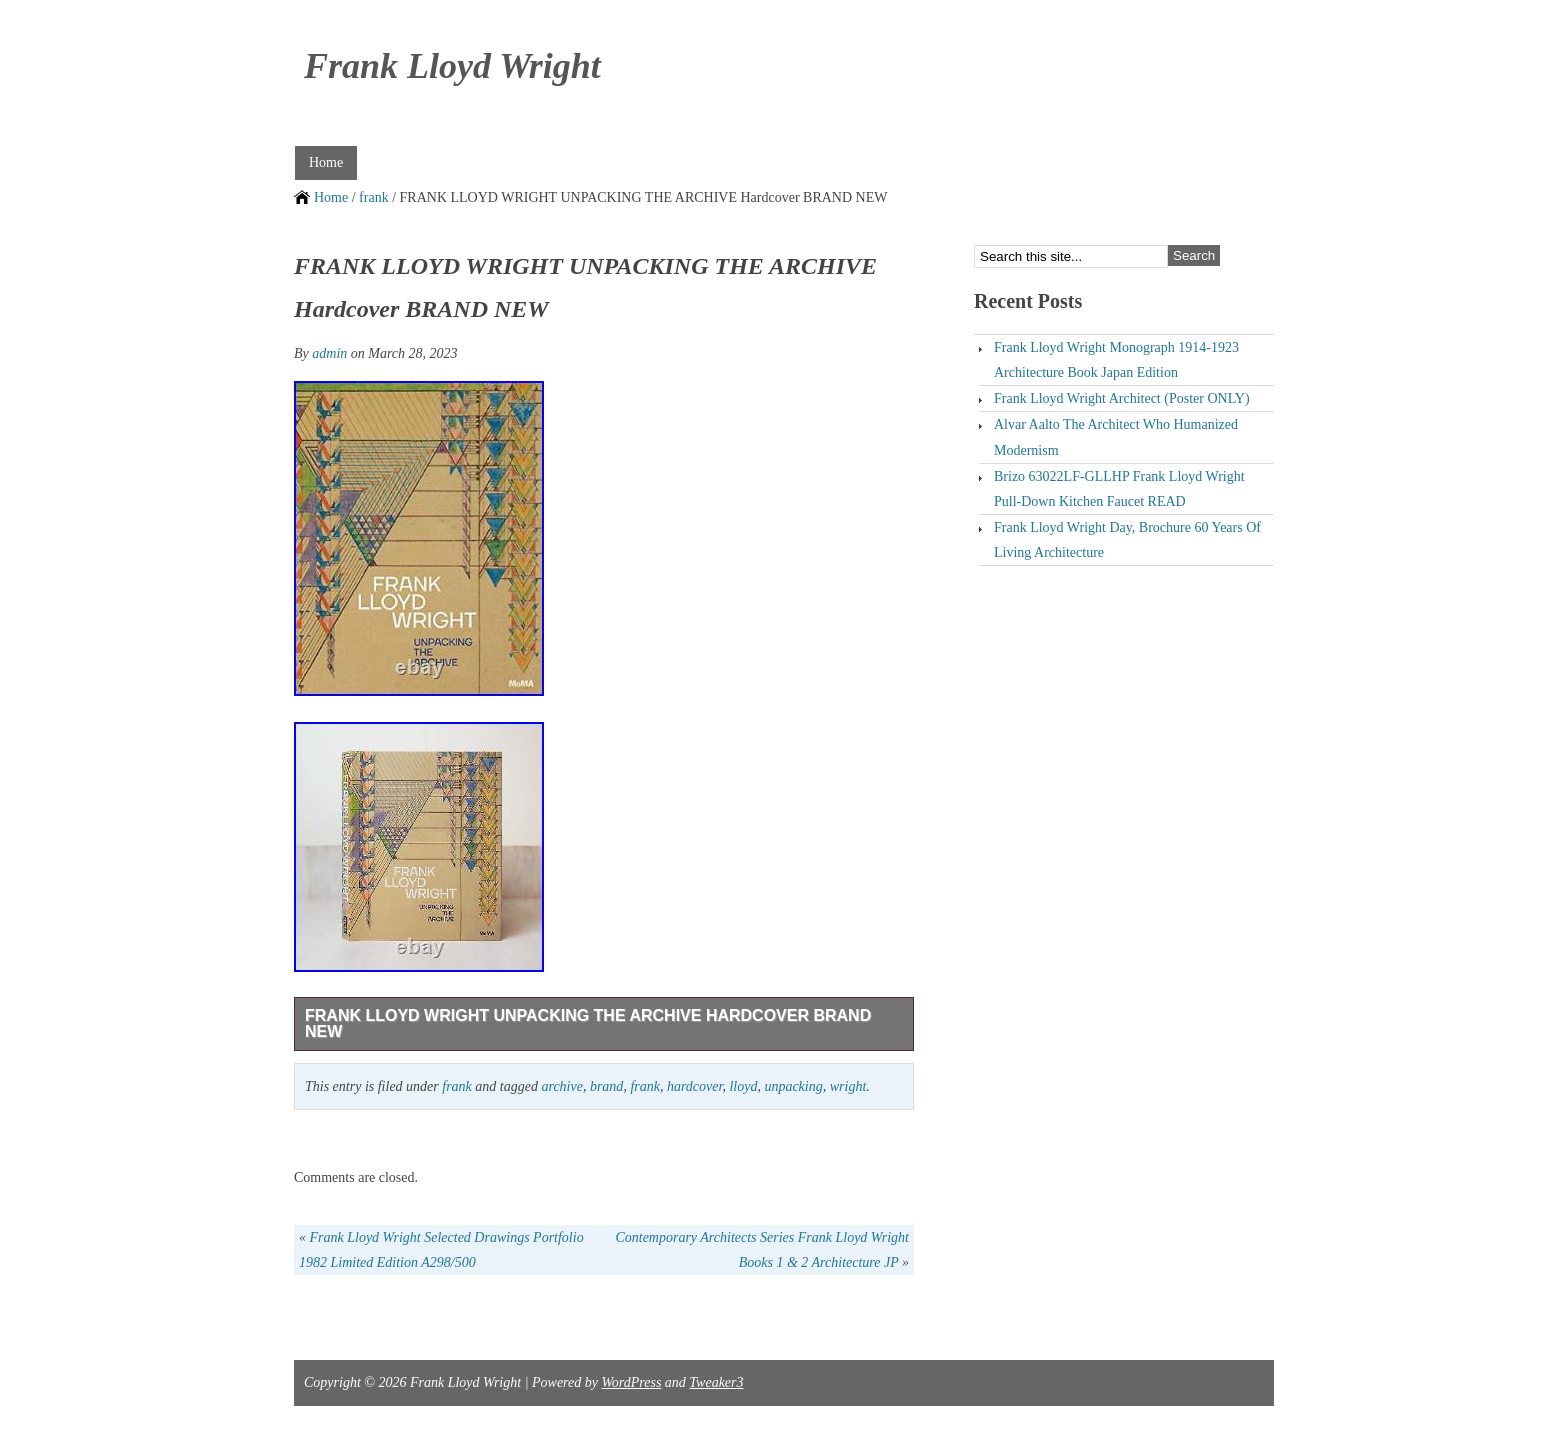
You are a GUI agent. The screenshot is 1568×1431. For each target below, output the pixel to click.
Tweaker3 (716, 1382)
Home (326, 162)
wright (848, 1086)
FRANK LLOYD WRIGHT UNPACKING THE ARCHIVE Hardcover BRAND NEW (588, 1023)
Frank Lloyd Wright (452, 66)
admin (329, 353)
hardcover (694, 1086)
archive (561, 1086)
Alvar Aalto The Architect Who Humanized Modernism (1116, 437)
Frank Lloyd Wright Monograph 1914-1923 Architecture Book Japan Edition (1116, 360)
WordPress (631, 1382)
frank (374, 197)
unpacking (793, 1086)
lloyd (743, 1086)
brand (606, 1086)
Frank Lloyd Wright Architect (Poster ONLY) (1122, 398)
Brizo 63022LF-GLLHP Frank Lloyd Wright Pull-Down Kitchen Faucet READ (1119, 489)
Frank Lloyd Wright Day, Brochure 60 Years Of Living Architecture (1127, 540)
